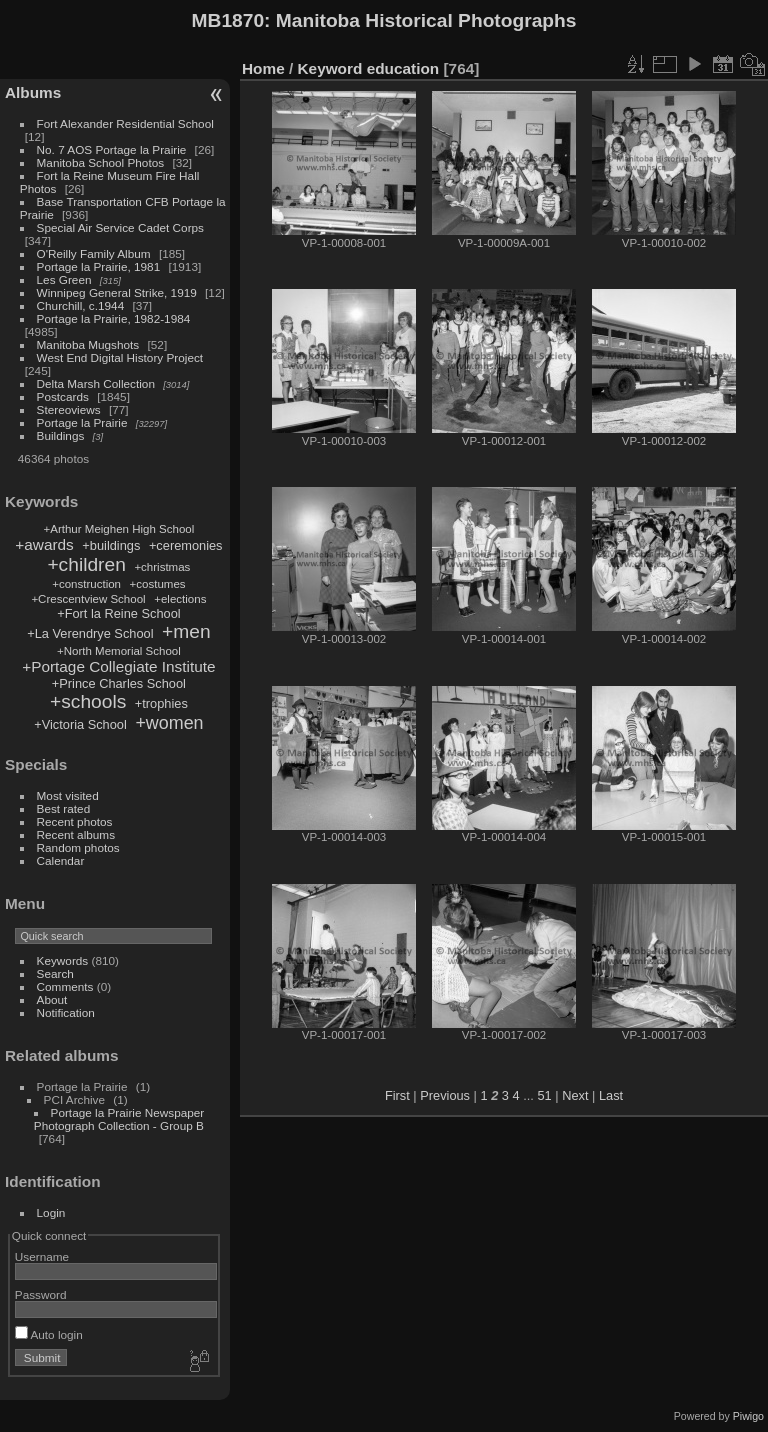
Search (55, 973)
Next (575, 1095)
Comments (65, 986)
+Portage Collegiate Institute (118, 666)
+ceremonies (186, 545)
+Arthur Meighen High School (119, 529)
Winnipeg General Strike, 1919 (117, 292)
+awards (44, 544)
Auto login (49, 1334)
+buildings (111, 545)
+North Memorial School (119, 651)
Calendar (61, 860)
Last (611, 1095)
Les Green (64, 279)
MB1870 (228, 20)
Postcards (63, 396)
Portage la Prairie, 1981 (99, 266)
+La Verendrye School (90, 633)
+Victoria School (80, 724)
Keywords (63, 960)
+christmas (162, 567)
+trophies (161, 703)
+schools (88, 701)
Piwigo (748, 1416)
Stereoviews (69, 409)
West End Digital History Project (120, 357)
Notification (66, 1012)
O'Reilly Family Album (94, 253)
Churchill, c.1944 (81, 305)
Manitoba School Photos (101, 162)
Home (263, 68)
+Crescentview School (88, 599)
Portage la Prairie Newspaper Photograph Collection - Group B (119, 1119)
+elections (180, 599)
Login (51, 1212)
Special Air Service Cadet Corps (120, 227)
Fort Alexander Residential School (125, 123)
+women (169, 723)
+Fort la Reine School (118, 613)
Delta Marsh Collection (96, 383)
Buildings (61, 435)
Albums (33, 92)
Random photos (78, 847)
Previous (445, 1095)
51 (544, 1095)
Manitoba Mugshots (88, 344)
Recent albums (76, 834)
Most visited (68, 795)
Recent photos (75, 821)
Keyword (330, 68)
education (403, 68)
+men (186, 631)
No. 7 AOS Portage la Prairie (112, 149)
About (52, 999)
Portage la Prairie (82, 422)
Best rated (64, 808)
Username (42, 1256)
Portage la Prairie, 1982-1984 (114, 318)
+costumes (158, 584)
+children (86, 564)
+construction (86, 584)
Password (41, 1294)
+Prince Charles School (119, 683)
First (397, 1095)
